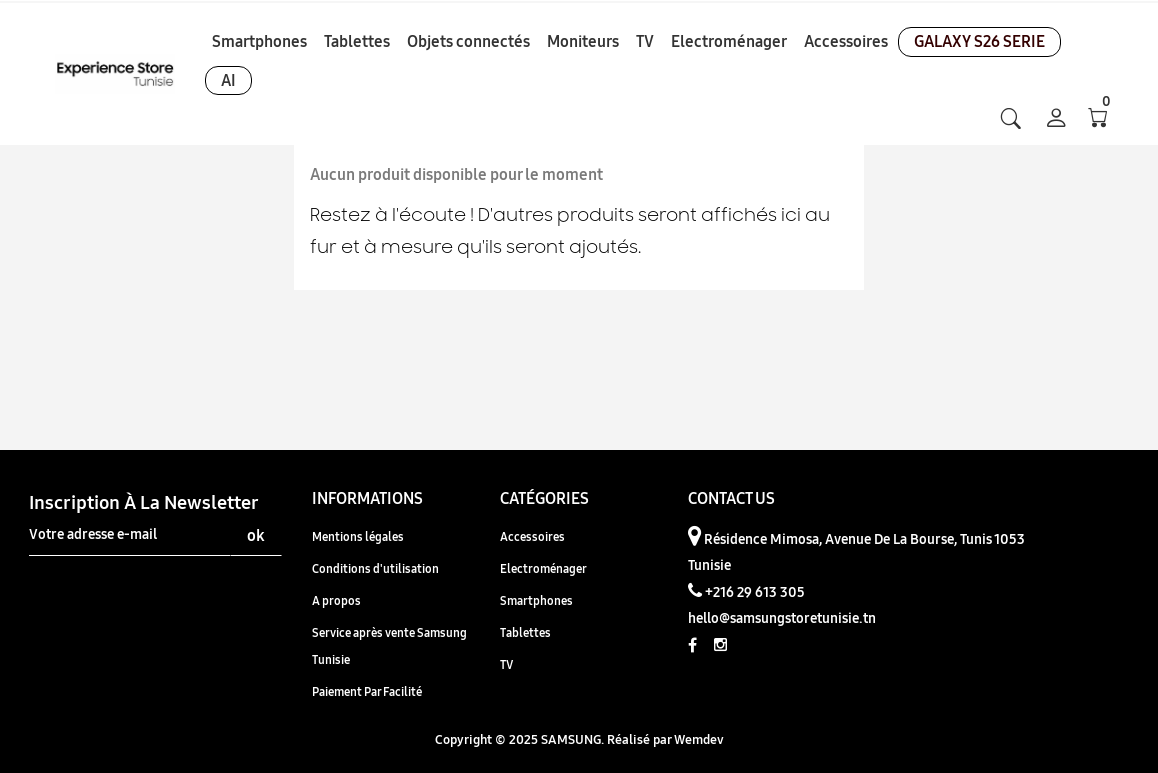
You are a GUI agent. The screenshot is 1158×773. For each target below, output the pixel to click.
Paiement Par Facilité (367, 691)
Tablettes (525, 632)
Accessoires (532, 536)
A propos (336, 600)
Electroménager (543, 568)
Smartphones (536, 600)
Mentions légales (358, 536)
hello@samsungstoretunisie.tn (782, 618)
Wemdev (699, 739)
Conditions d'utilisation (375, 568)
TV (506, 664)
